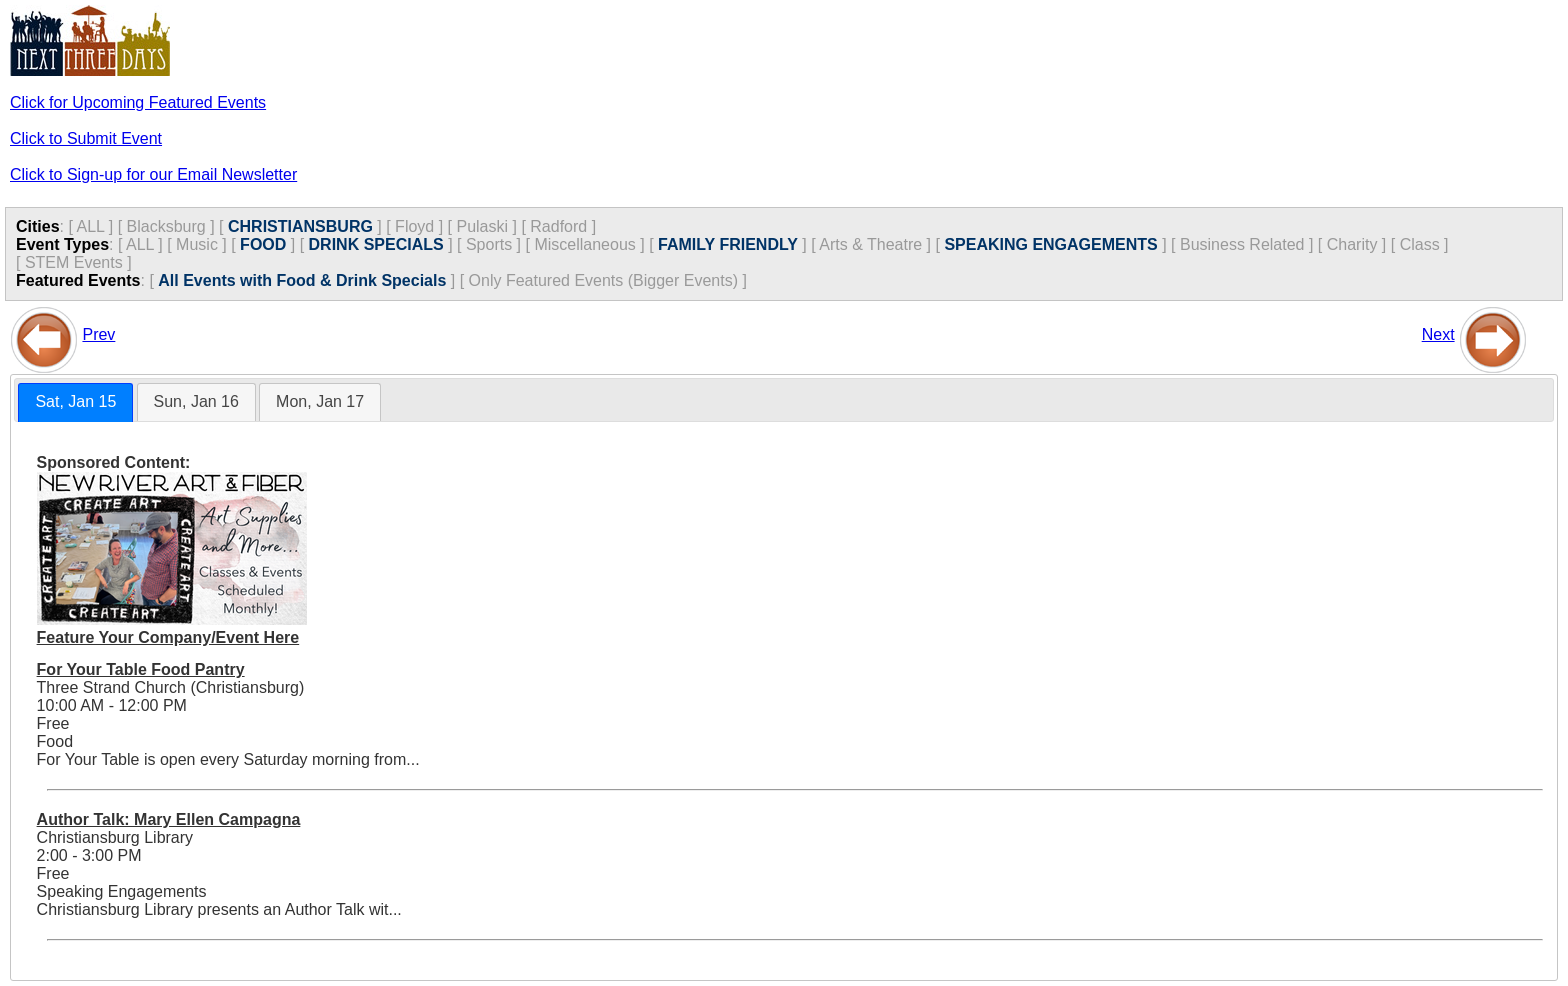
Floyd (414, 226)
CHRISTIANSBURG (300, 226)
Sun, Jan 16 (196, 401)
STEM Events (74, 262)
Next (1438, 334)
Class (1420, 244)
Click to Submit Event (86, 138)
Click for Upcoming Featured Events (138, 102)
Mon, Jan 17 (320, 401)
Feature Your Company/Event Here (168, 637)
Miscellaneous (584, 244)
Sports (489, 244)
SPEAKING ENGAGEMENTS (1050, 244)
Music (197, 244)
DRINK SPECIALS (376, 244)
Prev (98, 334)
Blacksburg (166, 226)
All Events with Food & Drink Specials (302, 280)
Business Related (1242, 244)
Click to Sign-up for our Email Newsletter (153, 174)
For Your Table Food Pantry (141, 669)
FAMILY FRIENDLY (728, 244)
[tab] (75, 402)
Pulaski (482, 226)
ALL (90, 226)
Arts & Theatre (870, 244)
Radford (558, 226)
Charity (1352, 244)
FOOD (263, 244)
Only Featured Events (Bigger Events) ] (608, 280)
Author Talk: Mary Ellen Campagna (169, 819)
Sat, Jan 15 (75, 401)
